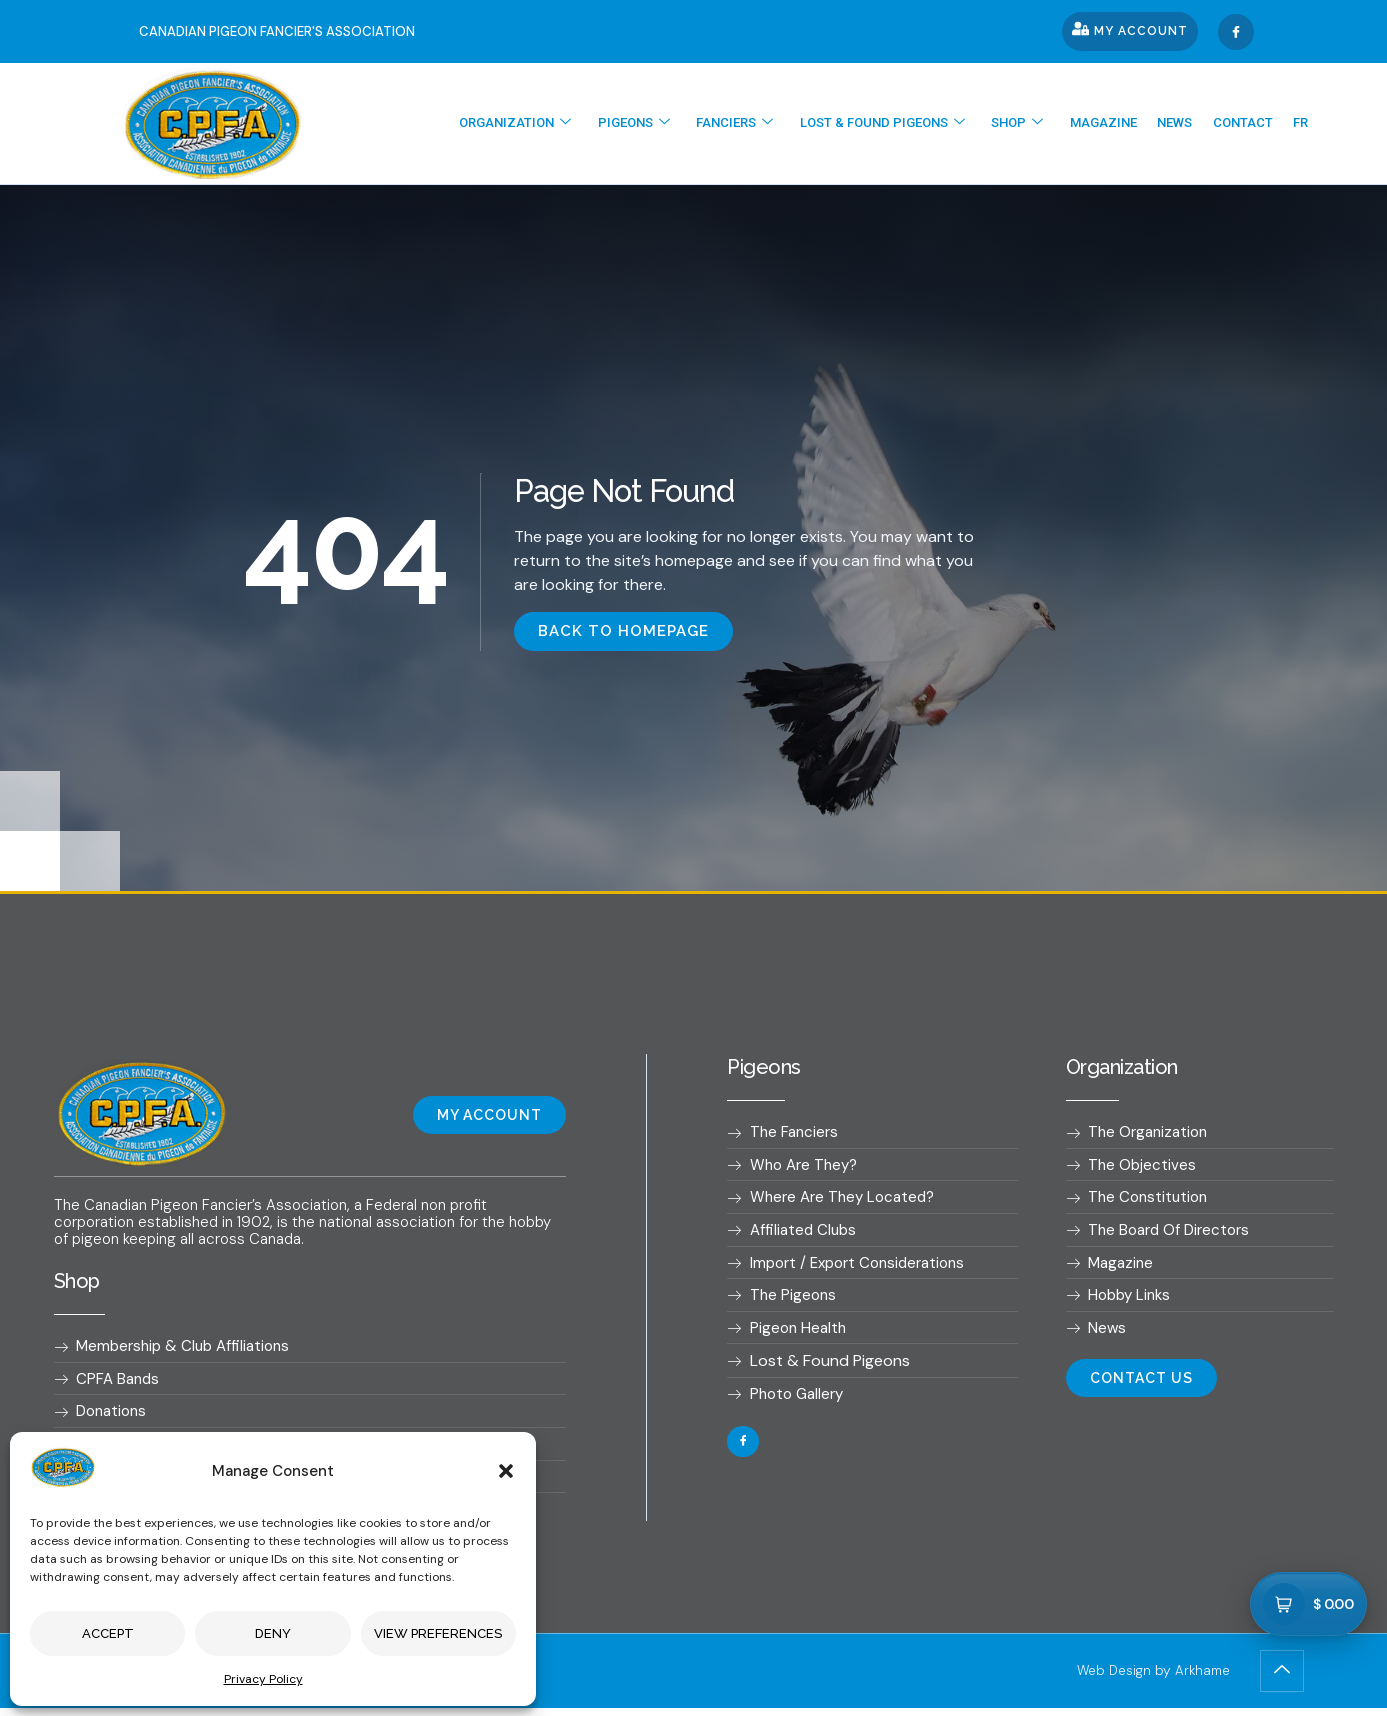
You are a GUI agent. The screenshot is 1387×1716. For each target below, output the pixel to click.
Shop (1047, 124)
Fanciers (777, 124)
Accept (108, 1633)
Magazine (1126, 123)
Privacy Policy (263, 1679)
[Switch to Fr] (1304, 124)
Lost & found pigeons (918, 124)
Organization (571, 124)
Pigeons (683, 124)
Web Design (1107, 1679)
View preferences (438, 1633)
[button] (506, 1471)
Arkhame (1200, 1679)
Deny (273, 1633)
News (1191, 123)
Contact (1253, 123)
